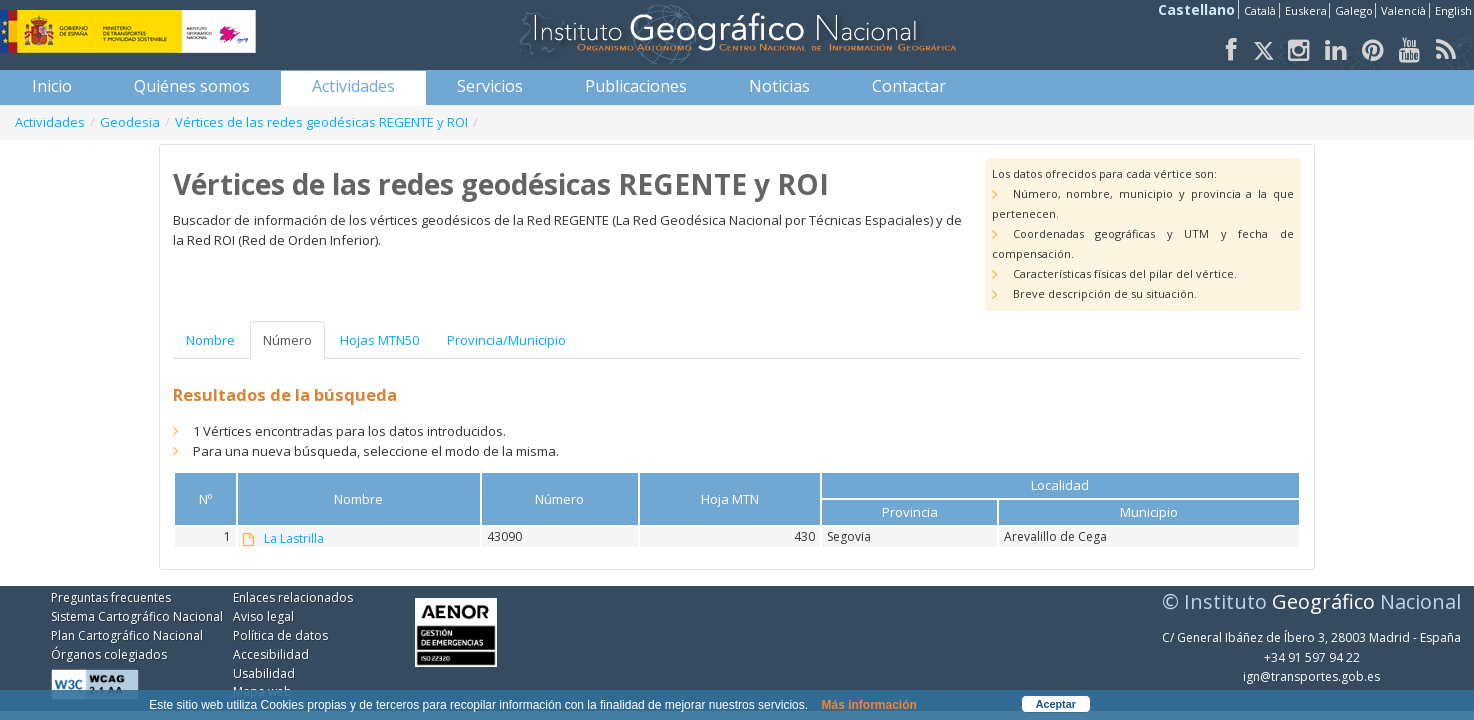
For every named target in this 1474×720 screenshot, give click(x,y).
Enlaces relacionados (293, 597)
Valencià (1403, 10)
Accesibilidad (271, 654)
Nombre (210, 340)
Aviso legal (263, 616)
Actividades (50, 122)
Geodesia (130, 122)
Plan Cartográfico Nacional (127, 635)
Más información (868, 705)
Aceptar (1056, 704)
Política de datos (280, 635)
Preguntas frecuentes (111, 597)
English (1453, 10)
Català (1260, 10)
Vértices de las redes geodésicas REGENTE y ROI (321, 122)
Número (287, 340)
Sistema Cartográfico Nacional (137, 616)
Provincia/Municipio (506, 340)
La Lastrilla (294, 539)
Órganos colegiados (109, 654)
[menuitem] (52, 86)
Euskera (1306, 10)
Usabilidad (264, 673)
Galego (1354, 10)
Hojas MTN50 (379, 340)
